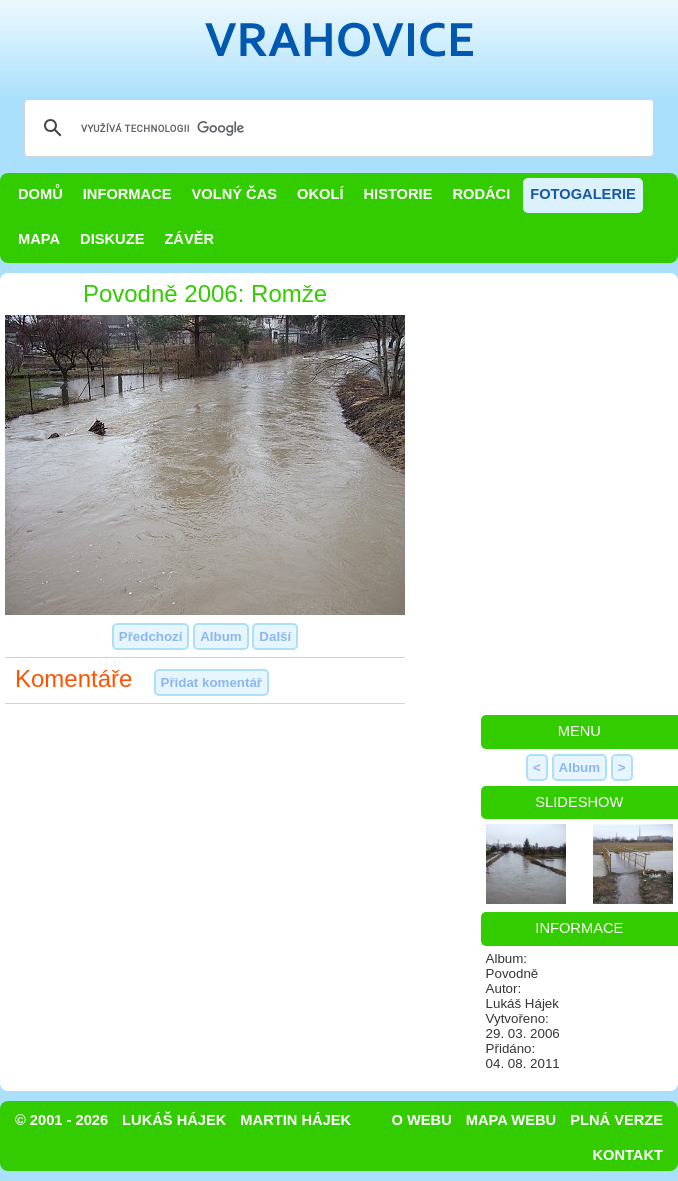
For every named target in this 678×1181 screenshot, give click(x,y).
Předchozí (151, 636)
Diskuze (112, 239)
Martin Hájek (295, 1120)
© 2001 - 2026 (61, 1120)
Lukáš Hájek (174, 1120)
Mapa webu (511, 1120)
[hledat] (336, 128)
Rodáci (481, 194)
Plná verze (616, 1120)
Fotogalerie (583, 194)
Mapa (39, 239)
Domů (40, 194)
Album (220, 636)
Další (275, 636)
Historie (397, 194)
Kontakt (627, 1155)
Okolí (320, 194)
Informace (127, 194)
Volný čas (235, 194)
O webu (422, 1120)
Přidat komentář (211, 682)
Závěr (189, 239)
